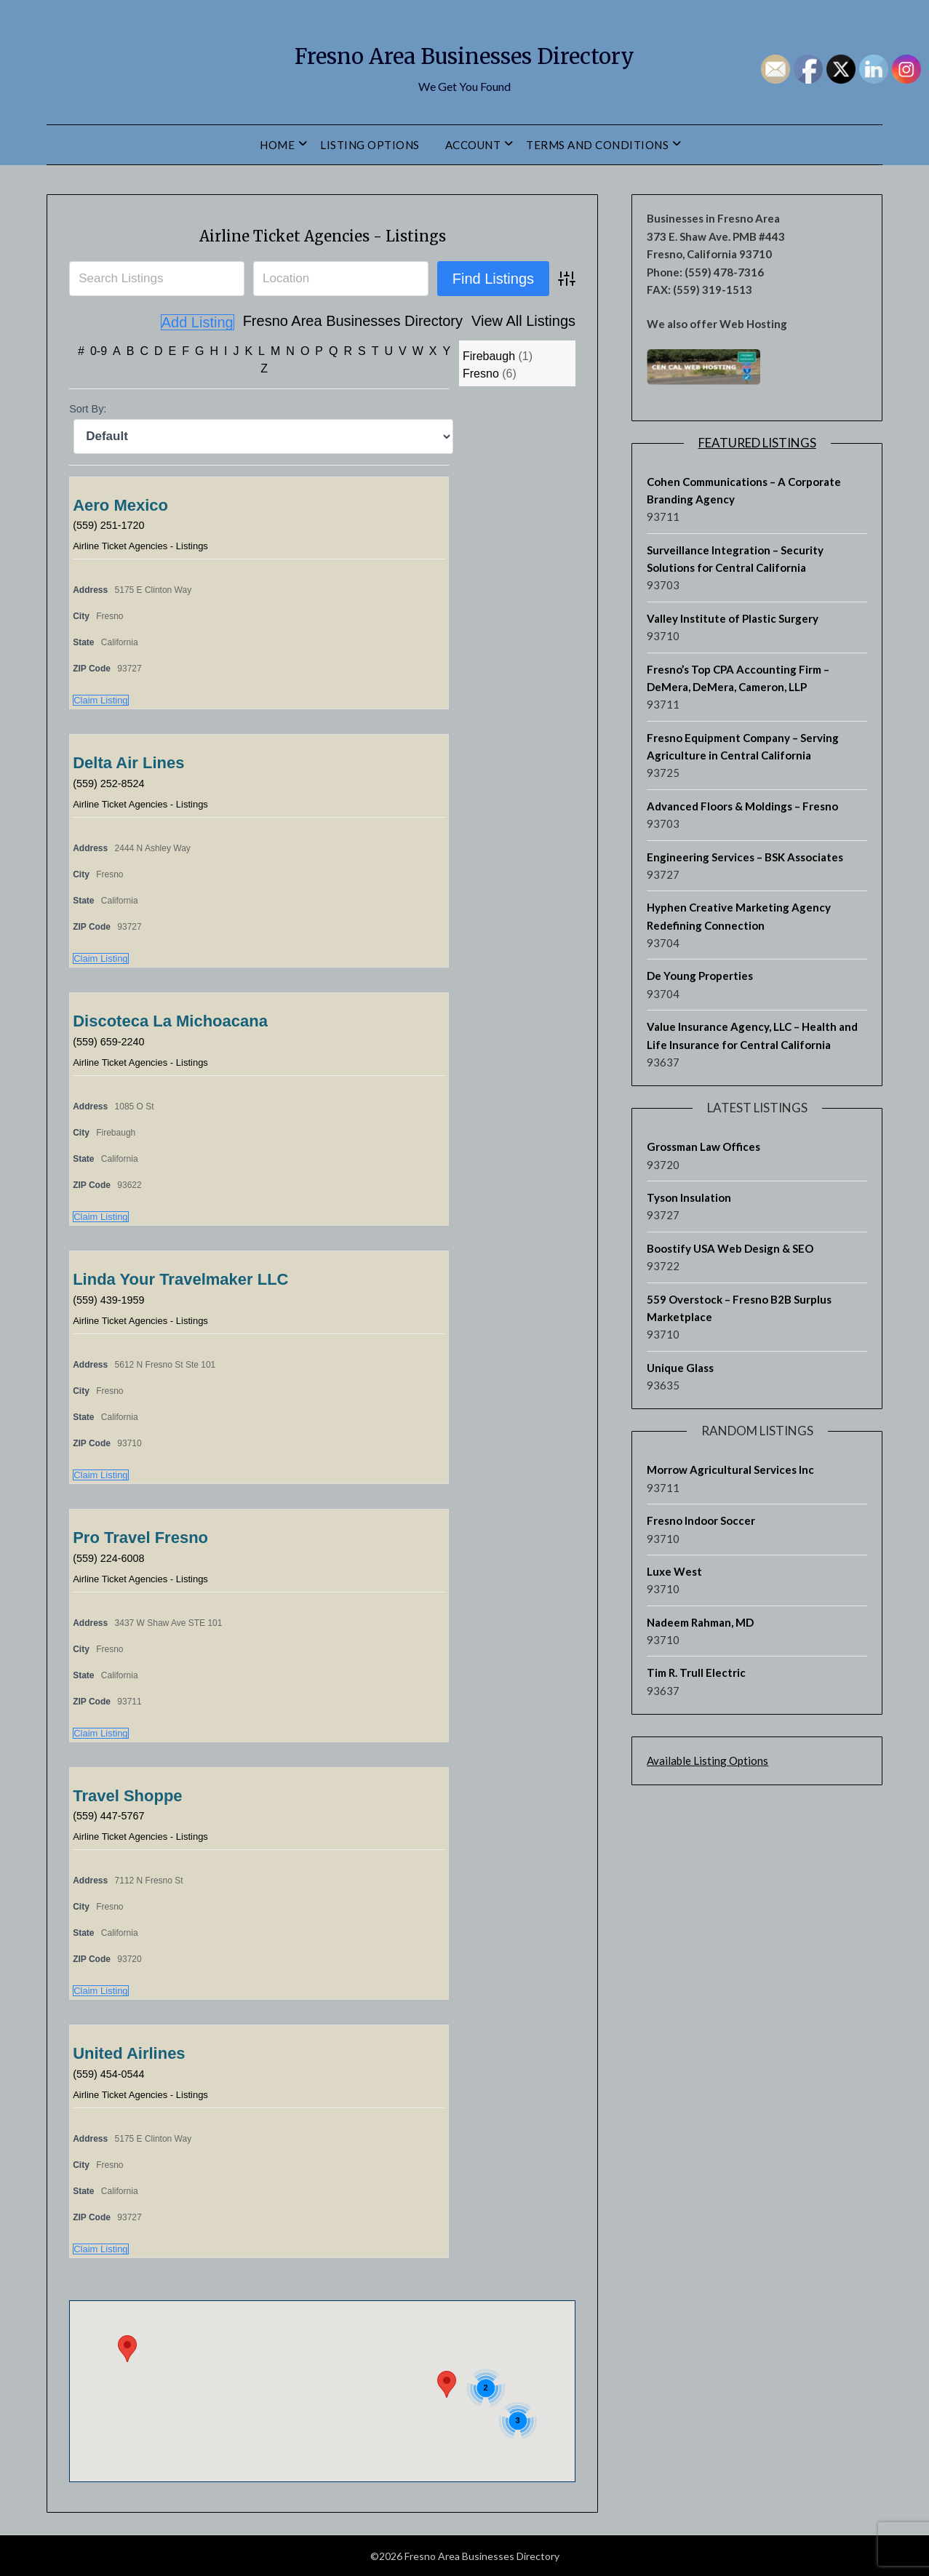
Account (473, 144)
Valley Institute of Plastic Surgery (732, 618)
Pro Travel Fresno (140, 1537)
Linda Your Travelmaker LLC (180, 1278)
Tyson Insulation (689, 1197)
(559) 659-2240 (112, 1040)
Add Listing (539, 322)
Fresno (481, 373)
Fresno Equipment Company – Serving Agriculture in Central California (743, 746)
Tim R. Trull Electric (696, 1672)
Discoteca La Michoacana (170, 1020)
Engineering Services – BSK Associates (745, 857)
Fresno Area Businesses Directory (464, 51)
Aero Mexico (120, 504)
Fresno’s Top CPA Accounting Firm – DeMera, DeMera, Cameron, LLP (738, 678)
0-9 (98, 350)
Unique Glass (680, 1367)
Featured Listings (757, 442)
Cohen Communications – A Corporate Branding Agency (744, 490)
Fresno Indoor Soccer (701, 1520)
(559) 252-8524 (112, 782)
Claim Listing (100, 699)
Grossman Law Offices (703, 1146)
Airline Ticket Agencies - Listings (322, 233)
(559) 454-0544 (112, 2073)
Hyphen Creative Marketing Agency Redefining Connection (739, 916)
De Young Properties (700, 975)
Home (277, 144)
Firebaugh (489, 355)
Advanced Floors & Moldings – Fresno (742, 806)
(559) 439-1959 (112, 1299)
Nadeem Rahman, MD (700, 1622)
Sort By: (87, 408)
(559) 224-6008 (112, 1557)
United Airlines (129, 2052)
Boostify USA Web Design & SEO (730, 1248)
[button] (127, 2347)
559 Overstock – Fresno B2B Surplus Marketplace (739, 1308)
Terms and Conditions (597, 144)
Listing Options (370, 144)
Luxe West (674, 1571)
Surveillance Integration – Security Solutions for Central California (735, 558)
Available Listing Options (707, 1760)
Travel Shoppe (127, 1795)
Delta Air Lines (128, 762)
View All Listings (441, 322)
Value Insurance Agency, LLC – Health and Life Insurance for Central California (752, 1035)
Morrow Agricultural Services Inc (730, 1469)
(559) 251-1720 (112, 524)
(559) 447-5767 (112, 1815)
